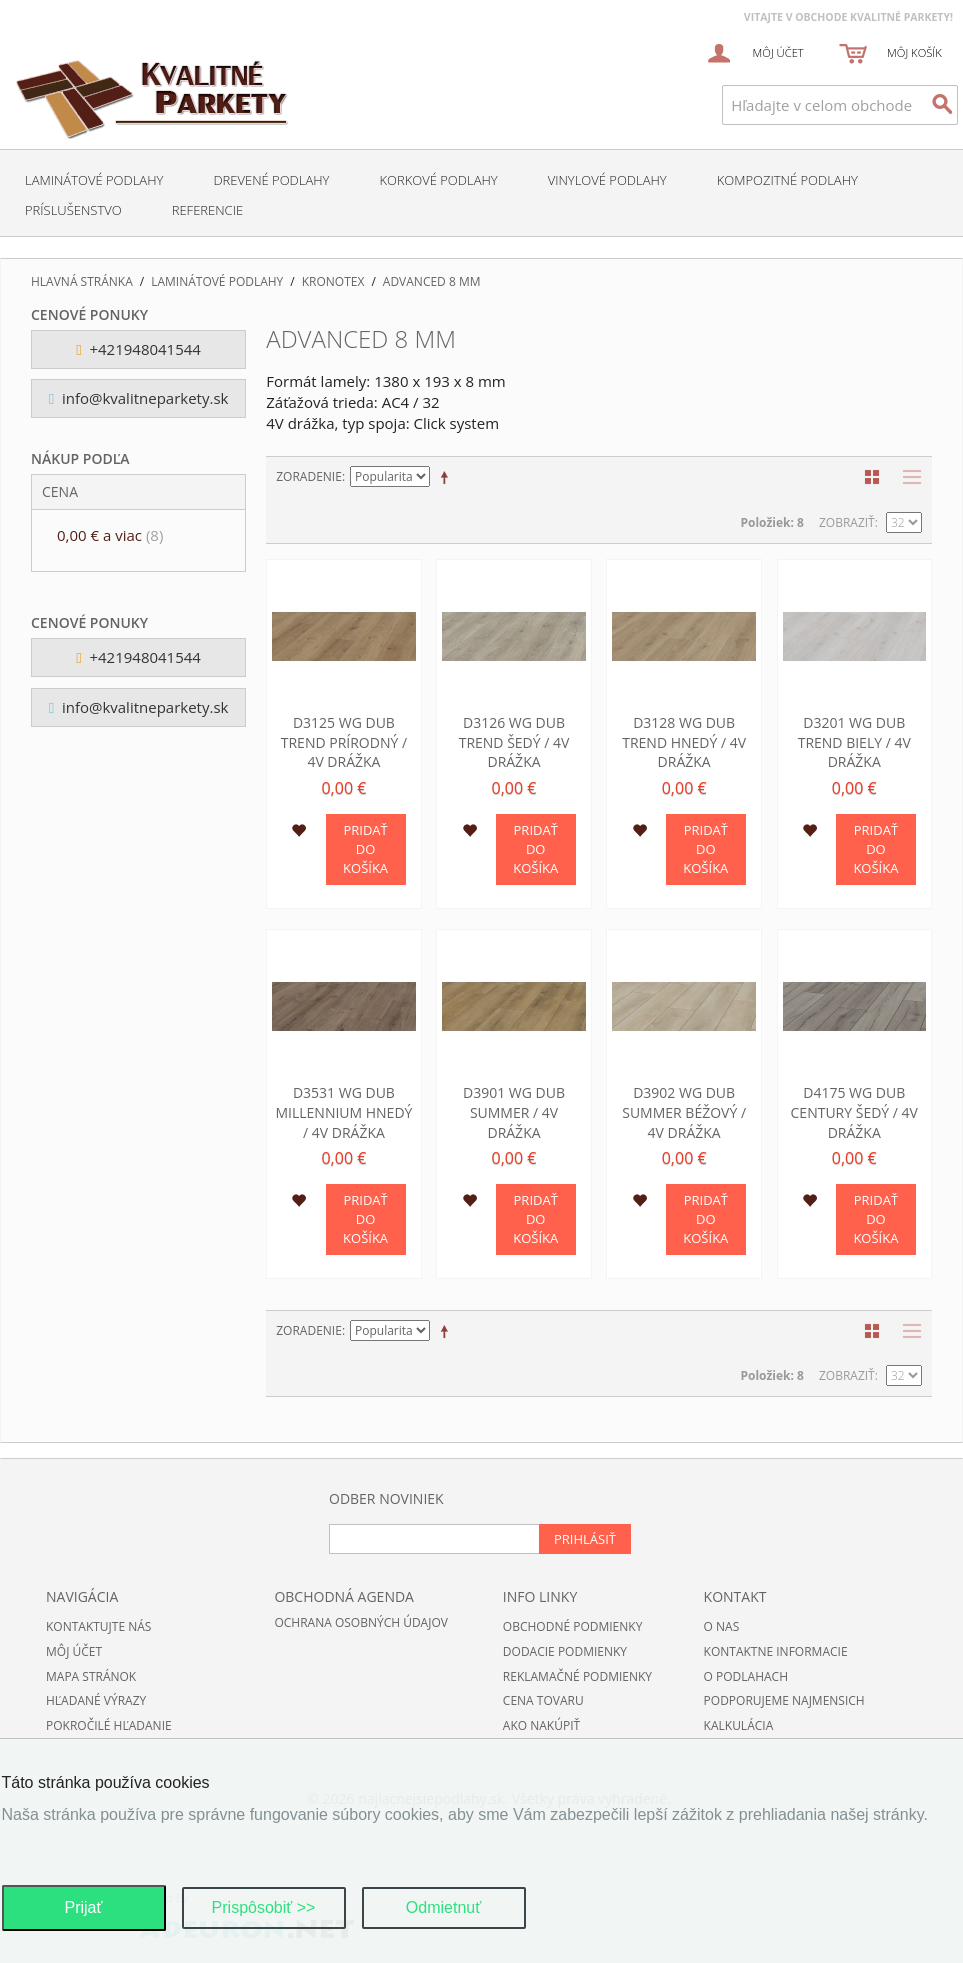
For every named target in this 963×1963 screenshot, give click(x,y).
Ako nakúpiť (541, 1725)
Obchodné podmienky (573, 1626)
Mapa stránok (91, 1676)
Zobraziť (847, 522)
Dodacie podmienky (565, 1651)
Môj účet (74, 1651)
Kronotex (333, 282)
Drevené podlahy (271, 180)
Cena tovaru (543, 1700)
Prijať (83, 1907)
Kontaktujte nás (98, 1626)
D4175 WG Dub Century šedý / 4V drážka (854, 1112)
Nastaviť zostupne (448, 477)
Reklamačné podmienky (577, 1676)
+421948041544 (138, 349)
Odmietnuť (443, 1907)
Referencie (207, 210)
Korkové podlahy (438, 180)
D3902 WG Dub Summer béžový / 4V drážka (684, 1112)
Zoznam (907, 477)
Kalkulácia (739, 1725)
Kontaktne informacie (776, 1651)
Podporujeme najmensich (784, 1700)
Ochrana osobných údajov (361, 1622)
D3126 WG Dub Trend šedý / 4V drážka (514, 742)
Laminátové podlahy (94, 180)
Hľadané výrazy (96, 1700)
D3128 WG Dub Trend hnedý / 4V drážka (684, 742)
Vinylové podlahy (607, 180)
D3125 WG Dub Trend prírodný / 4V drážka (344, 742)
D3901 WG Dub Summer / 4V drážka (514, 1112)
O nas (722, 1626)
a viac (110, 535)
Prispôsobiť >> (264, 1907)
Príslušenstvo (73, 210)
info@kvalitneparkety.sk (139, 398)
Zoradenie (309, 476)
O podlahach (746, 1676)
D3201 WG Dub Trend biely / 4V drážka (854, 742)
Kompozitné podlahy (787, 180)
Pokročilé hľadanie (109, 1725)
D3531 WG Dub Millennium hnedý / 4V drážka (343, 1112)
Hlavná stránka (82, 282)
